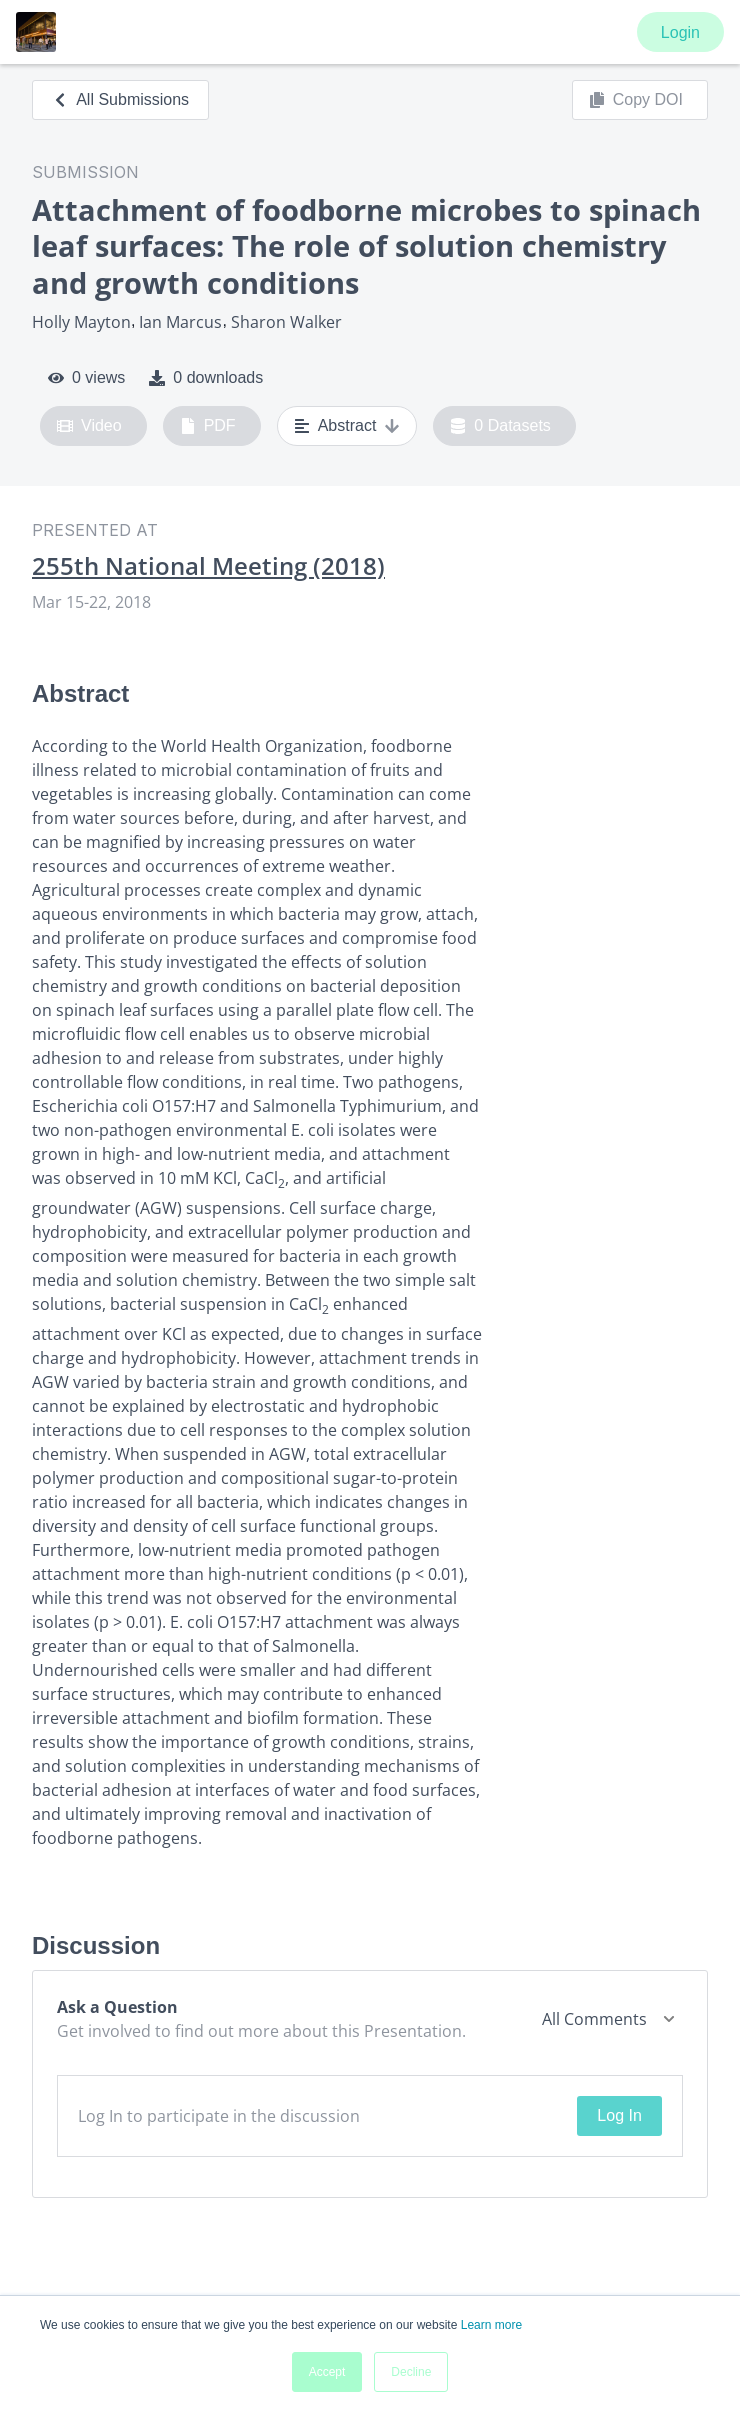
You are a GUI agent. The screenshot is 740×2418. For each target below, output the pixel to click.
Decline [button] (411, 2372)
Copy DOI (636, 100)
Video (89, 426)
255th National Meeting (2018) (208, 566)
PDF (208, 426)
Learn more (491, 2325)
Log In (619, 2115)
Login (680, 32)
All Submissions (120, 99)
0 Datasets (500, 426)
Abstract (347, 426)
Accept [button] (327, 2372)
